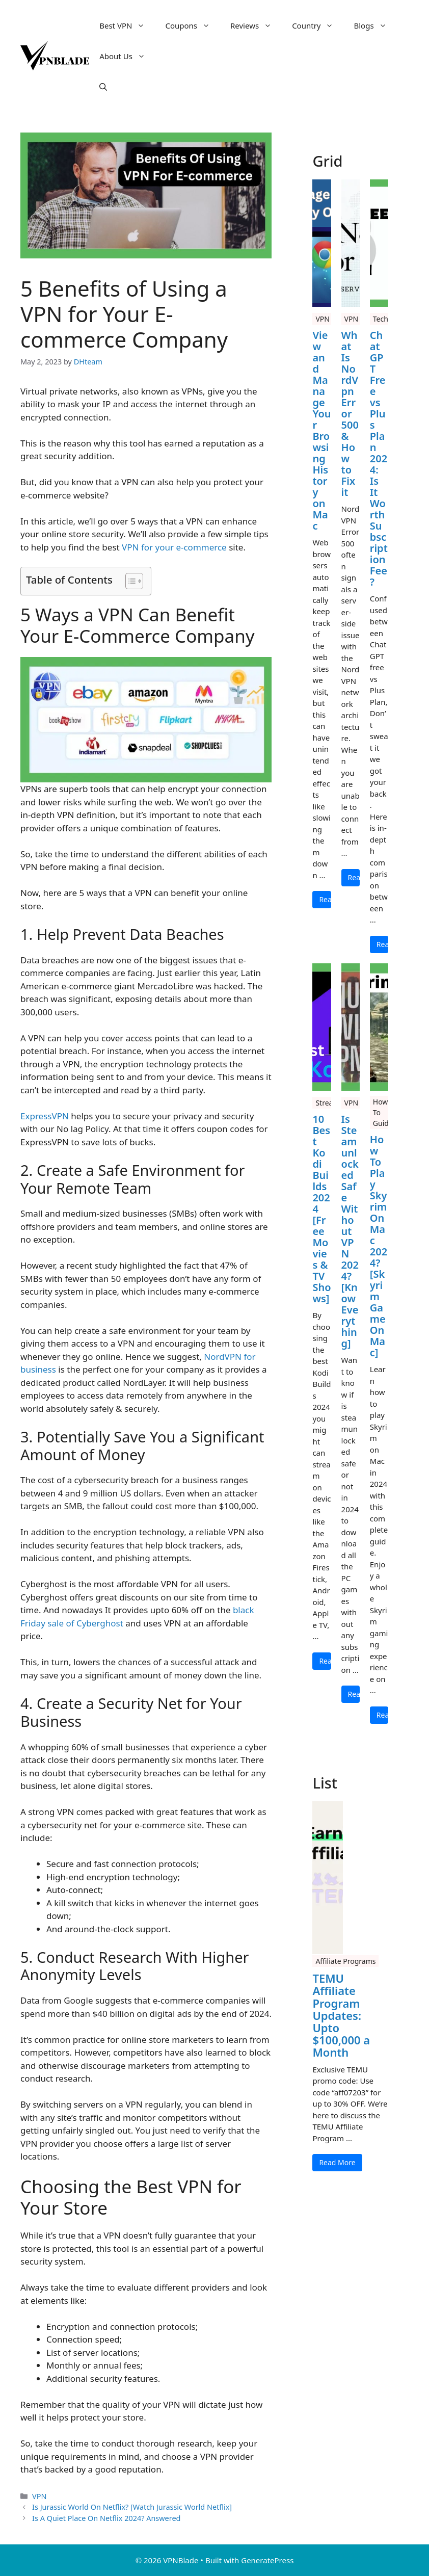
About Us (127, 56)
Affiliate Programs (345, 1961)
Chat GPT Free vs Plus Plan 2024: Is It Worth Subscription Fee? (379, 459)
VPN (39, 2496)
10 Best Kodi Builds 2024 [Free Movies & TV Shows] (321, 1209)
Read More (325, 899)
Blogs (375, 25)
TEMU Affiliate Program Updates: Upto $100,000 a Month (341, 2015)
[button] (103, 86)
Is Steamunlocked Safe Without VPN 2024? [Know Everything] (350, 1231)
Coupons (192, 25)
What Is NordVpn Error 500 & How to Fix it (350, 414)
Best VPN (127, 25)
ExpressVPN (45, 1116)
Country (317, 25)
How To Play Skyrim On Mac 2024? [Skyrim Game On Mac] (378, 1246)
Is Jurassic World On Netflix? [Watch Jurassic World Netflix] (132, 2507)
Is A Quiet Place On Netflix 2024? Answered (106, 2518)
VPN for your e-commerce (174, 547)
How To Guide (383, 1112)
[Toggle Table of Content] (129, 581)
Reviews (256, 25)
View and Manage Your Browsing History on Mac (321, 431)
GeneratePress (267, 2560)
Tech (380, 319)
